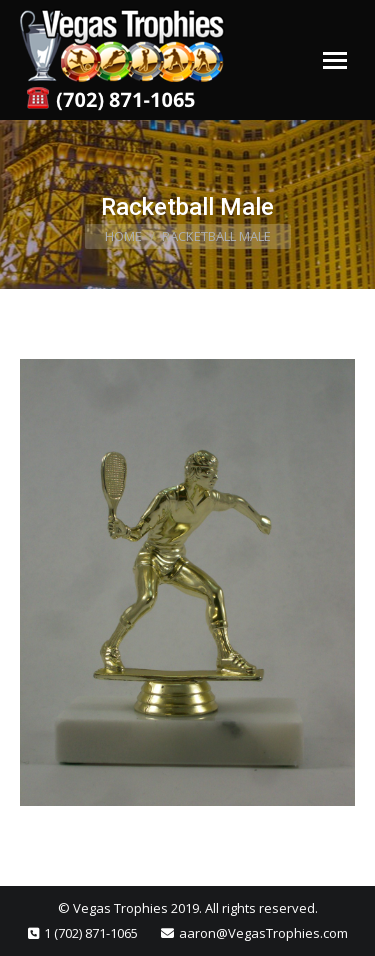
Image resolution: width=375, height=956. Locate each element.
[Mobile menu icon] (335, 60)
